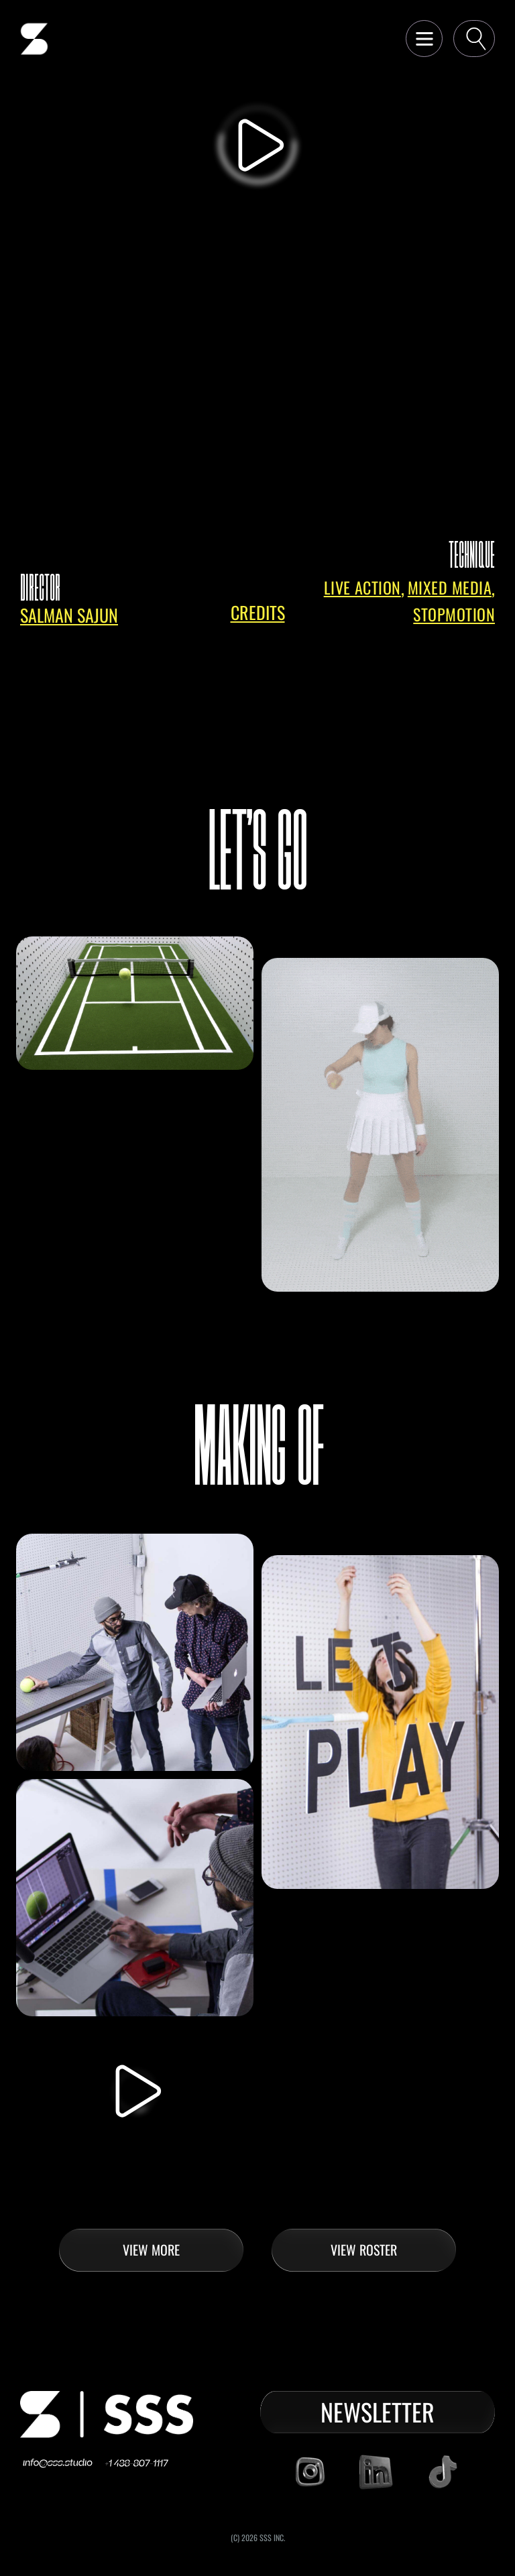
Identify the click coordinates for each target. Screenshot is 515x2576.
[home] (34, 39)
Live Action (362, 587)
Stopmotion (454, 614)
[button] (424, 38)
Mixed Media (450, 587)
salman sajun (69, 615)
